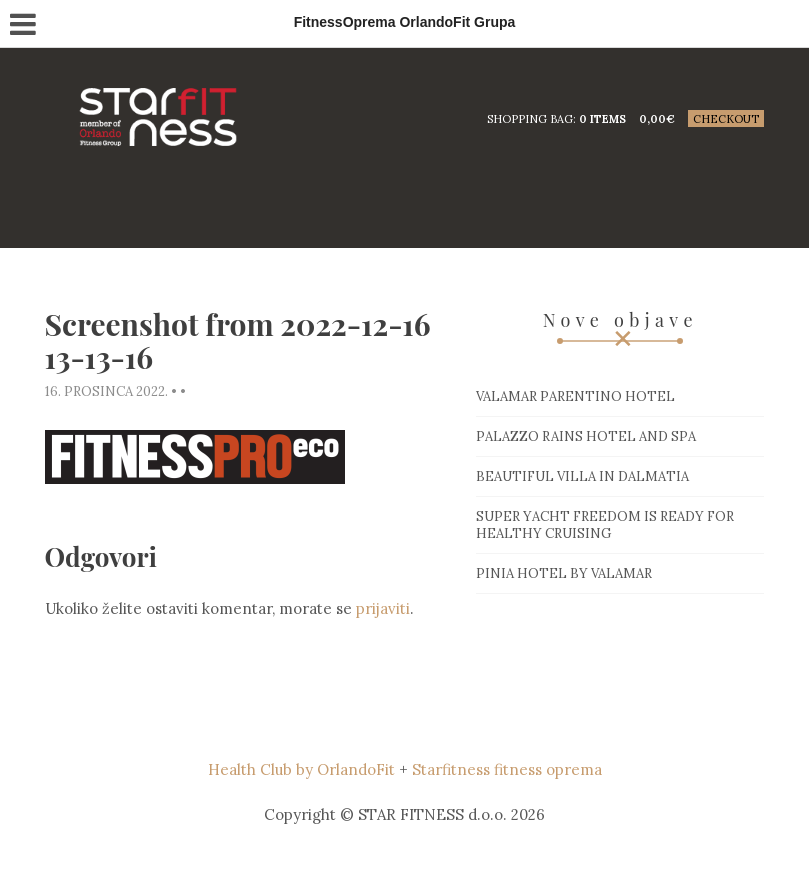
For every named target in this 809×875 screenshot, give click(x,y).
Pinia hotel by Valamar (564, 573)
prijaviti (383, 608)
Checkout (726, 119)
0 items (602, 119)
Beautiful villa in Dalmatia (582, 476)
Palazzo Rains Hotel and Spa (586, 436)
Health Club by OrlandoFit (301, 769)
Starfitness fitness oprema (507, 769)
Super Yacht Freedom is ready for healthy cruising (605, 525)
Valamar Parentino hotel (575, 396)
